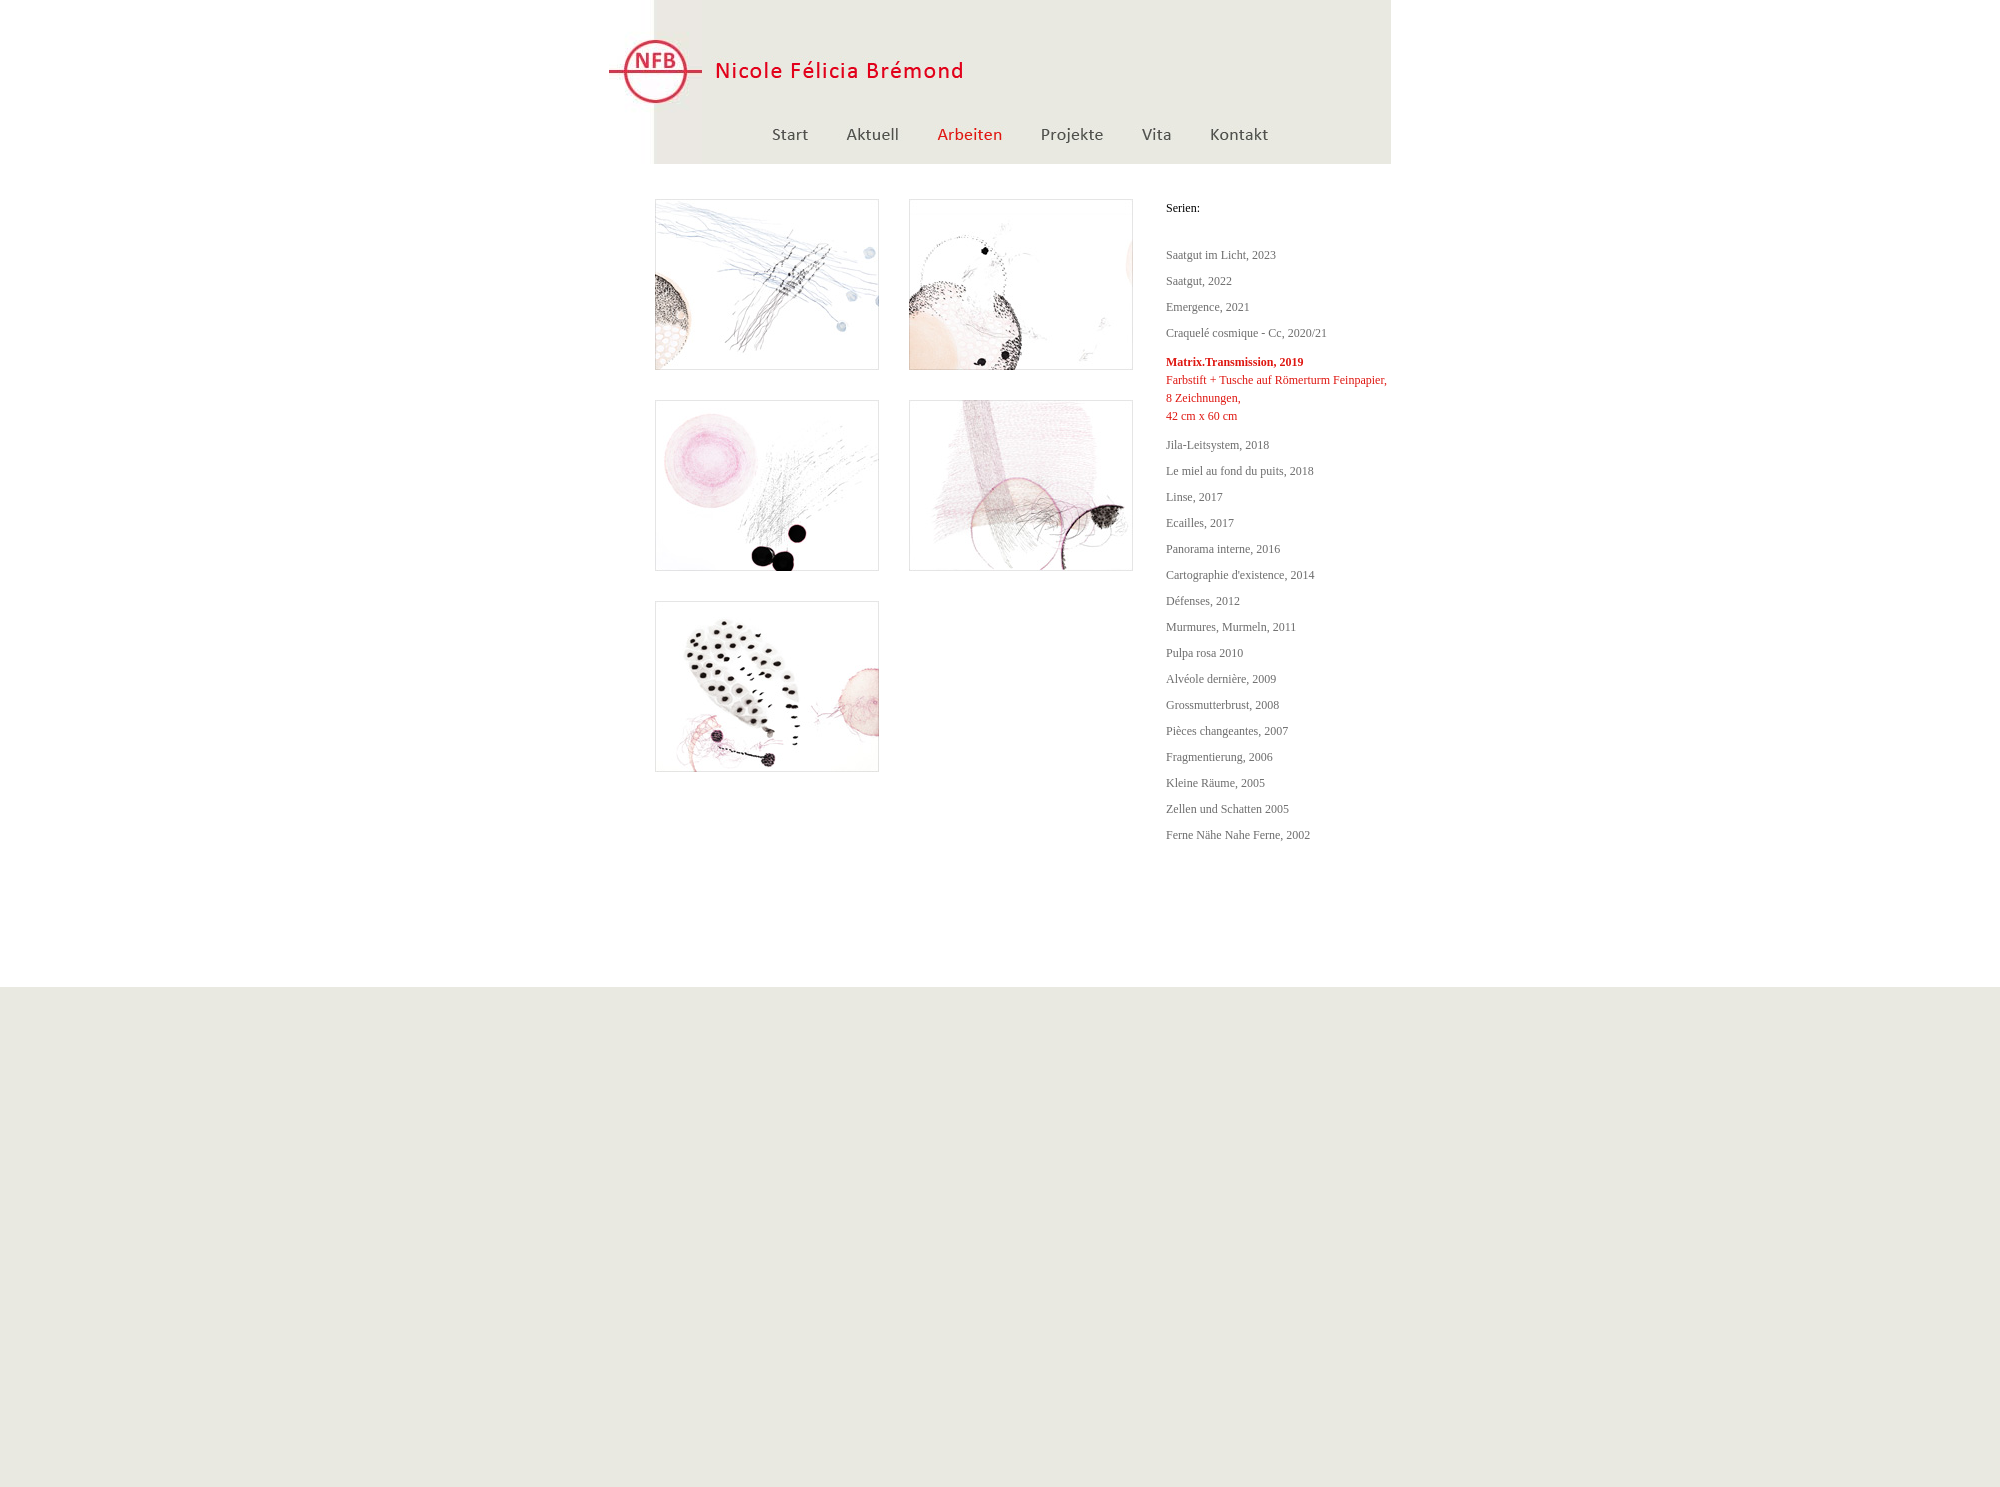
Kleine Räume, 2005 (1215, 783)
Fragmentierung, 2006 (1219, 757)
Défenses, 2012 (1203, 601)
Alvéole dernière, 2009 (1221, 679)
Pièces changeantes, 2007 (1227, 731)
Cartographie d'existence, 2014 (1240, 575)
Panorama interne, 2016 (1223, 549)
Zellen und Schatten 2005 (1227, 809)
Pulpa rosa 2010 (1204, 653)
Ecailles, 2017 (1200, 523)
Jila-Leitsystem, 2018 (1217, 445)
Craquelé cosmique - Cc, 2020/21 (1246, 333)
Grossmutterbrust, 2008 (1222, 705)
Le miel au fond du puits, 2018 (1240, 471)
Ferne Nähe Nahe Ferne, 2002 (1238, 835)
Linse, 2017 (1194, 497)
